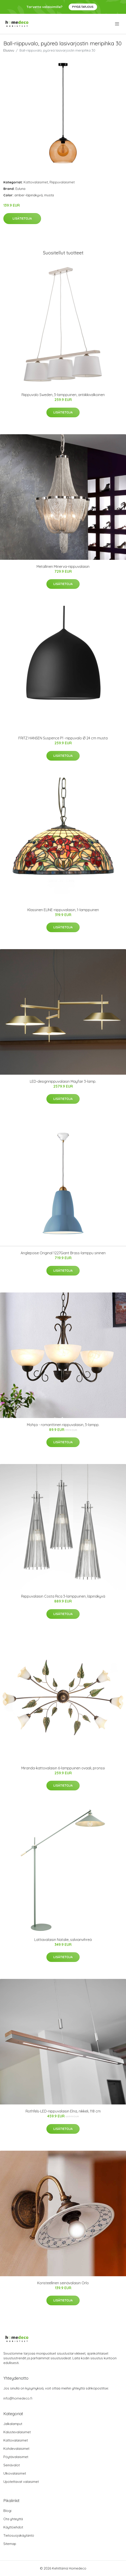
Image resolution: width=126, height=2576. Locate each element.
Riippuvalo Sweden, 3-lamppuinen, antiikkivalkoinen (63, 394)
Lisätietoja (22, 218)
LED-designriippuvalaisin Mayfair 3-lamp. (63, 1081)
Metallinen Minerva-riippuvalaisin (63, 566)
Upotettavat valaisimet (21, 2482)
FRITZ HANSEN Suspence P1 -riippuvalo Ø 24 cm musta (63, 738)
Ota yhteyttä (13, 2519)
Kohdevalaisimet (16, 2448)
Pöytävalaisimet (15, 2457)
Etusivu (8, 50)
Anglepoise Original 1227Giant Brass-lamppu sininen (63, 1253)
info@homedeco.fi (17, 2398)
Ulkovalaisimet (14, 2473)
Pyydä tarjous (82, 6)
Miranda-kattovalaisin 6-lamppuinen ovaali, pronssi (63, 1768)
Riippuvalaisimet (62, 182)
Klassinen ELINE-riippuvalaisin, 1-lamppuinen (63, 910)
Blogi (7, 2511)
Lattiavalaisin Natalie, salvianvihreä (63, 1939)
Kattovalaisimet (36, 182)
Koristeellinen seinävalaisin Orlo (63, 2283)
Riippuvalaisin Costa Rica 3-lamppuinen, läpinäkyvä (63, 1596)
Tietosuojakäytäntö (18, 2535)
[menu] (117, 24)
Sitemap (9, 2544)
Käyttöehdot (13, 2527)
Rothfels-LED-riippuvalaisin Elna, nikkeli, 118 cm (63, 2111)
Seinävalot (11, 2465)
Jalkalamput (12, 2424)
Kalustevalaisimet (17, 2432)
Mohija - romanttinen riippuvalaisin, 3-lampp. (63, 1424)
